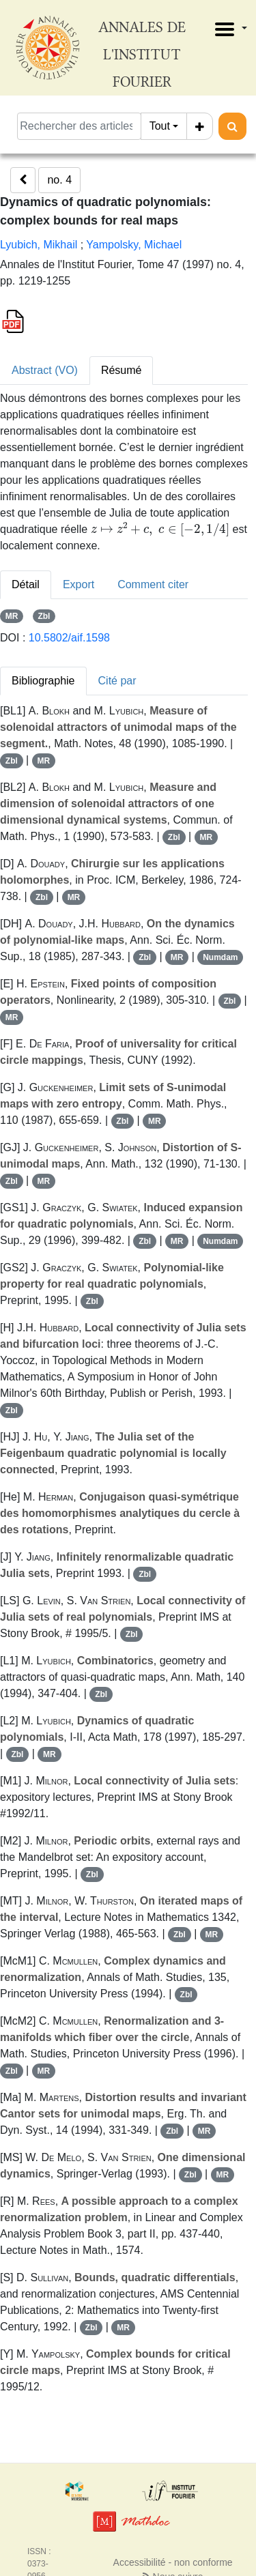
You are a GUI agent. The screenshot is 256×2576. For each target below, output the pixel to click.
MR (11, 616)
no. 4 (59, 180)
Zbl (44, 616)
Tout (160, 126)
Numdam (220, 957)
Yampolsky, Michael (134, 244)
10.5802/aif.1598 (69, 637)
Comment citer (152, 584)
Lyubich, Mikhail (38, 244)
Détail (26, 584)
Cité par (117, 680)
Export (78, 584)
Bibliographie (43, 680)
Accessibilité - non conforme (173, 2562)
